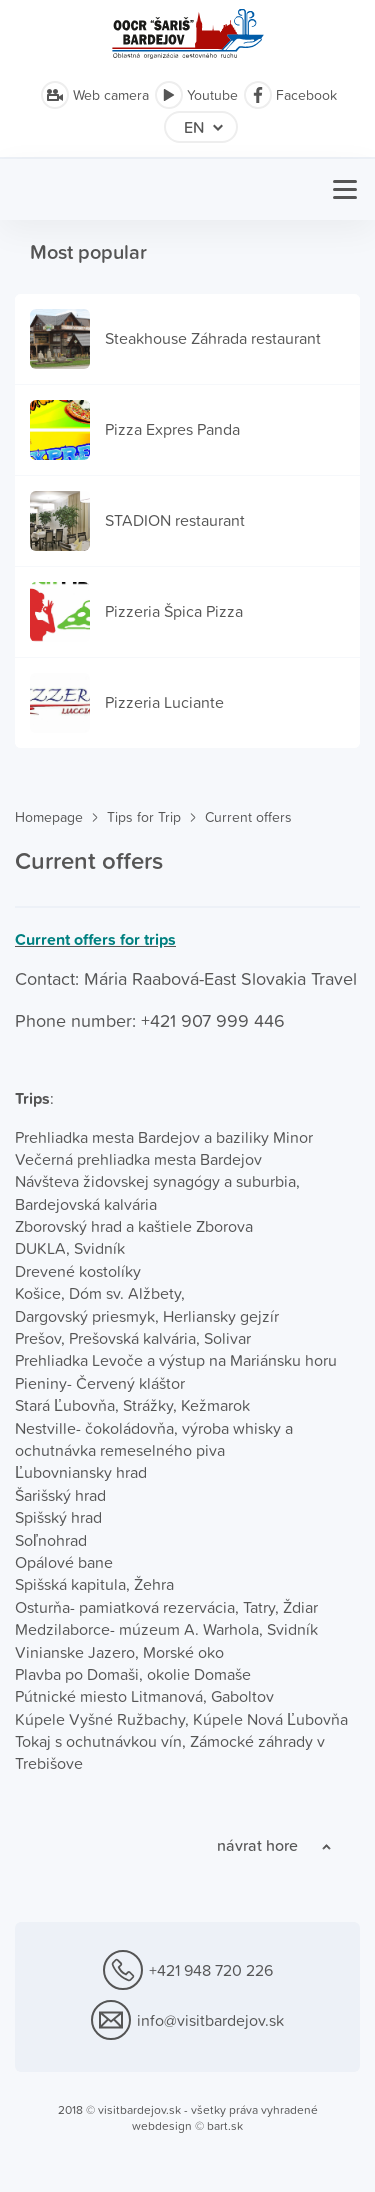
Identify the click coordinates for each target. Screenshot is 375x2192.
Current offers (248, 817)
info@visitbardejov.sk (187, 2021)
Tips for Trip (144, 817)
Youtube (196, 95)
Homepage (49, 817)
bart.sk (225, 2126)
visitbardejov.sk (139, 2110)
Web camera (95, 95)
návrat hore (257, 1845)
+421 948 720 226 (188, 1971)
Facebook (290, 95)
